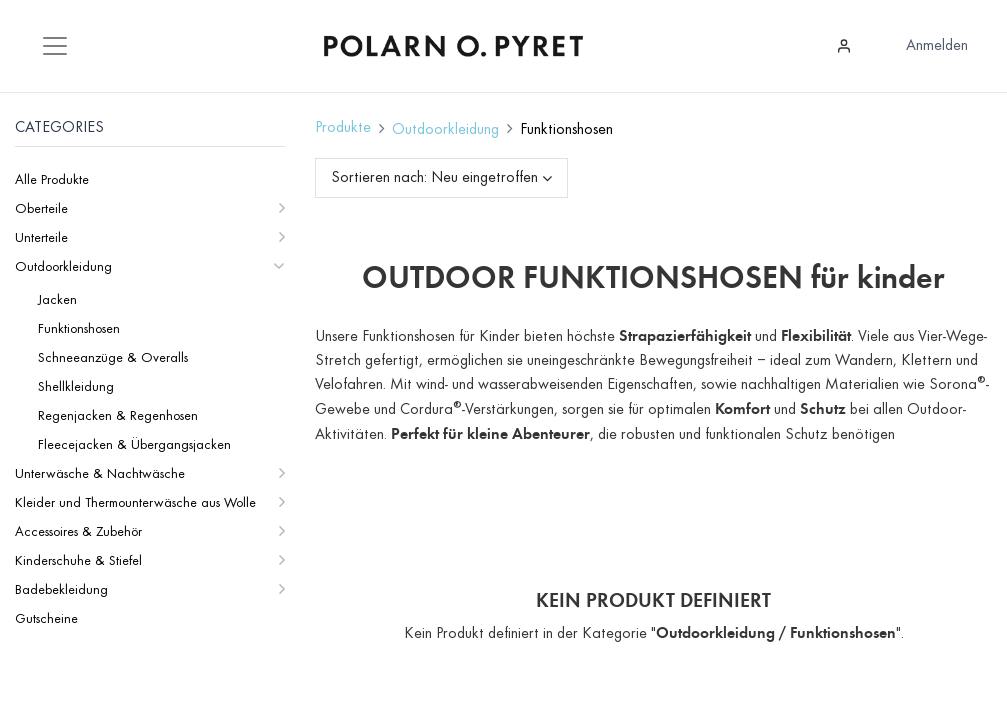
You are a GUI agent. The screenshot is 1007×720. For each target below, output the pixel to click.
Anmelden (937, 46)
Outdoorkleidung (445, 130)
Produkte (343, 128)
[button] (499, 178)
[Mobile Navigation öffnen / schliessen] (55, 46)
